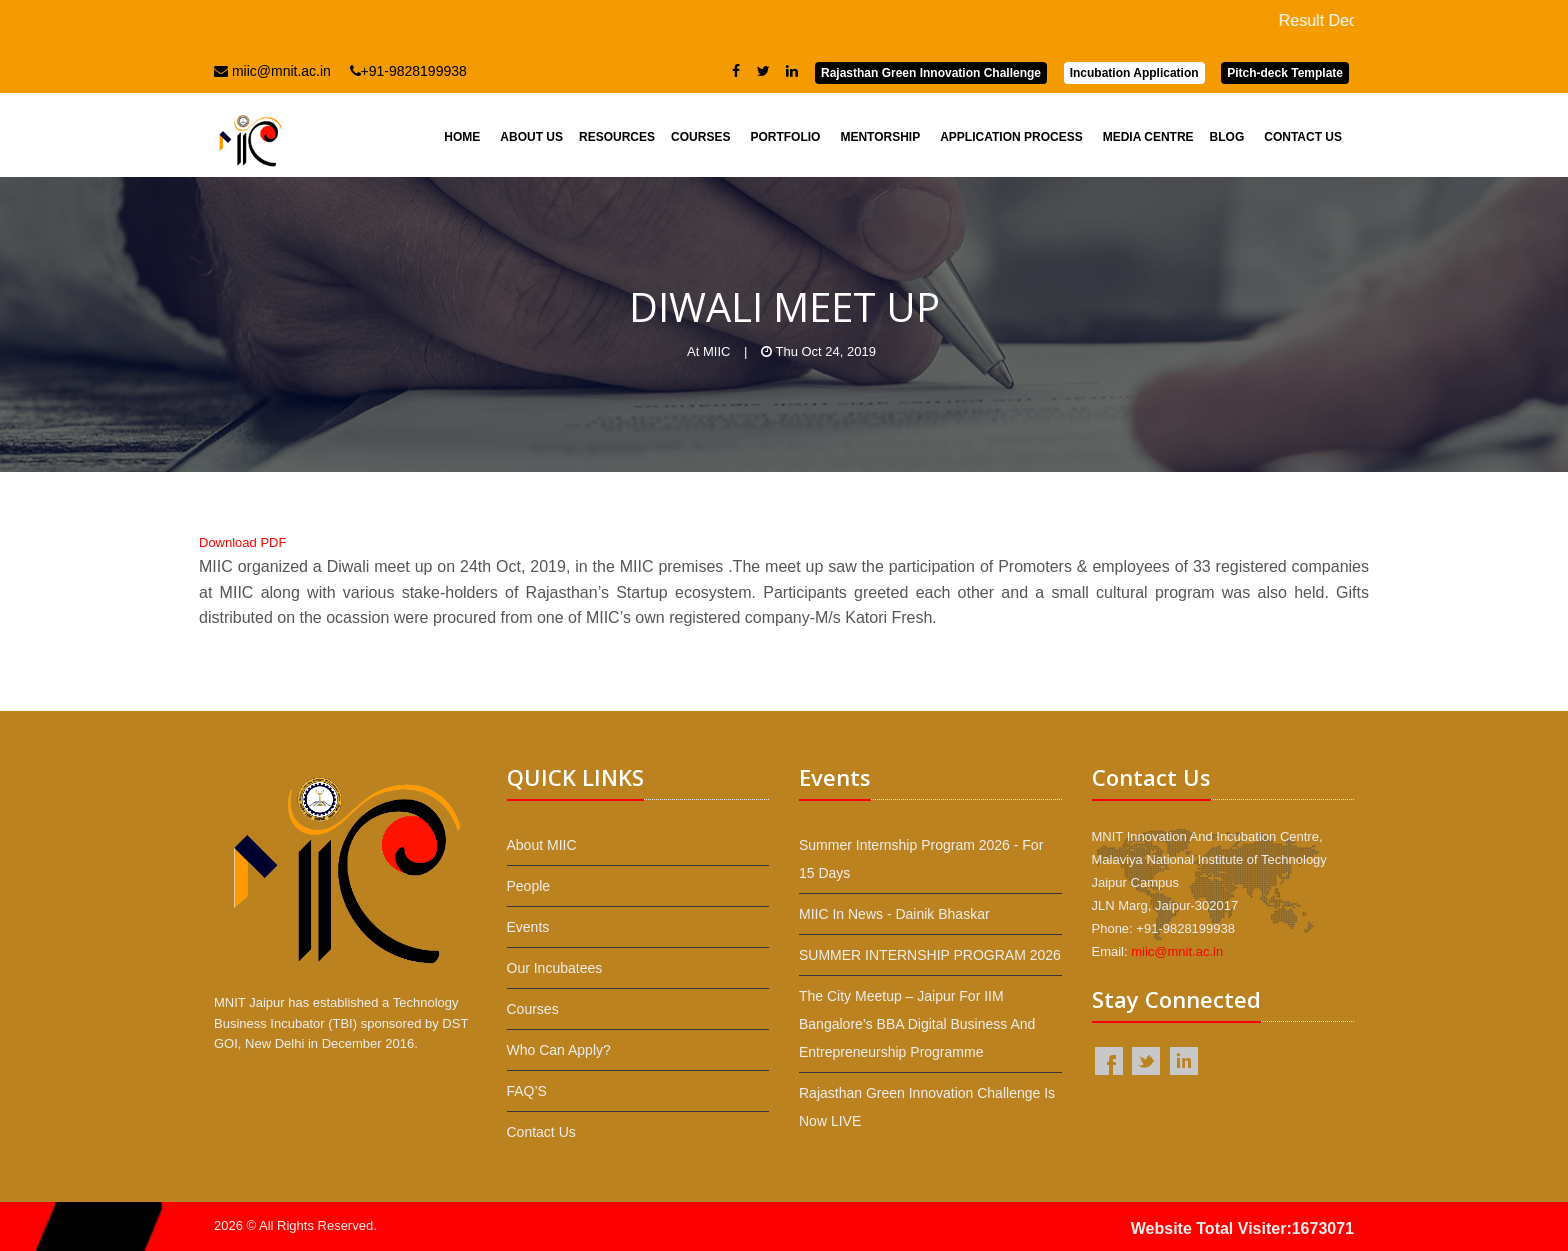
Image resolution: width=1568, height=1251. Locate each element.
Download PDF (242, 542)
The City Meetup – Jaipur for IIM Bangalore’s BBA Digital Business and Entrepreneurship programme (917, 1024)
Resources (617, 137)
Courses (700, 137)
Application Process (1011, 137)
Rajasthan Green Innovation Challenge (931, 73)
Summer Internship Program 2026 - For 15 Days (921, 859)
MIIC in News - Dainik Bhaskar (894, 914)
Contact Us (1303, 137)
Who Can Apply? (559, 1050)
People (529, 886)
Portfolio (785, 137)
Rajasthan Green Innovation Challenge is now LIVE (927, 1107)
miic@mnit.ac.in (272, 71)
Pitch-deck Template (1285, 73)
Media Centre (1148, 137)
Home (462, 137)
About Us (531, 137)
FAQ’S (527, 1091)
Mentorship (880, 137)
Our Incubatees (555, 968)
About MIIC (542, 845)
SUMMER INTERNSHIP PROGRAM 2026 (930, 955)
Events (528, 927)
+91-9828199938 (408, 71)
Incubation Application (1134, 73)
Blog (1227, 137)
